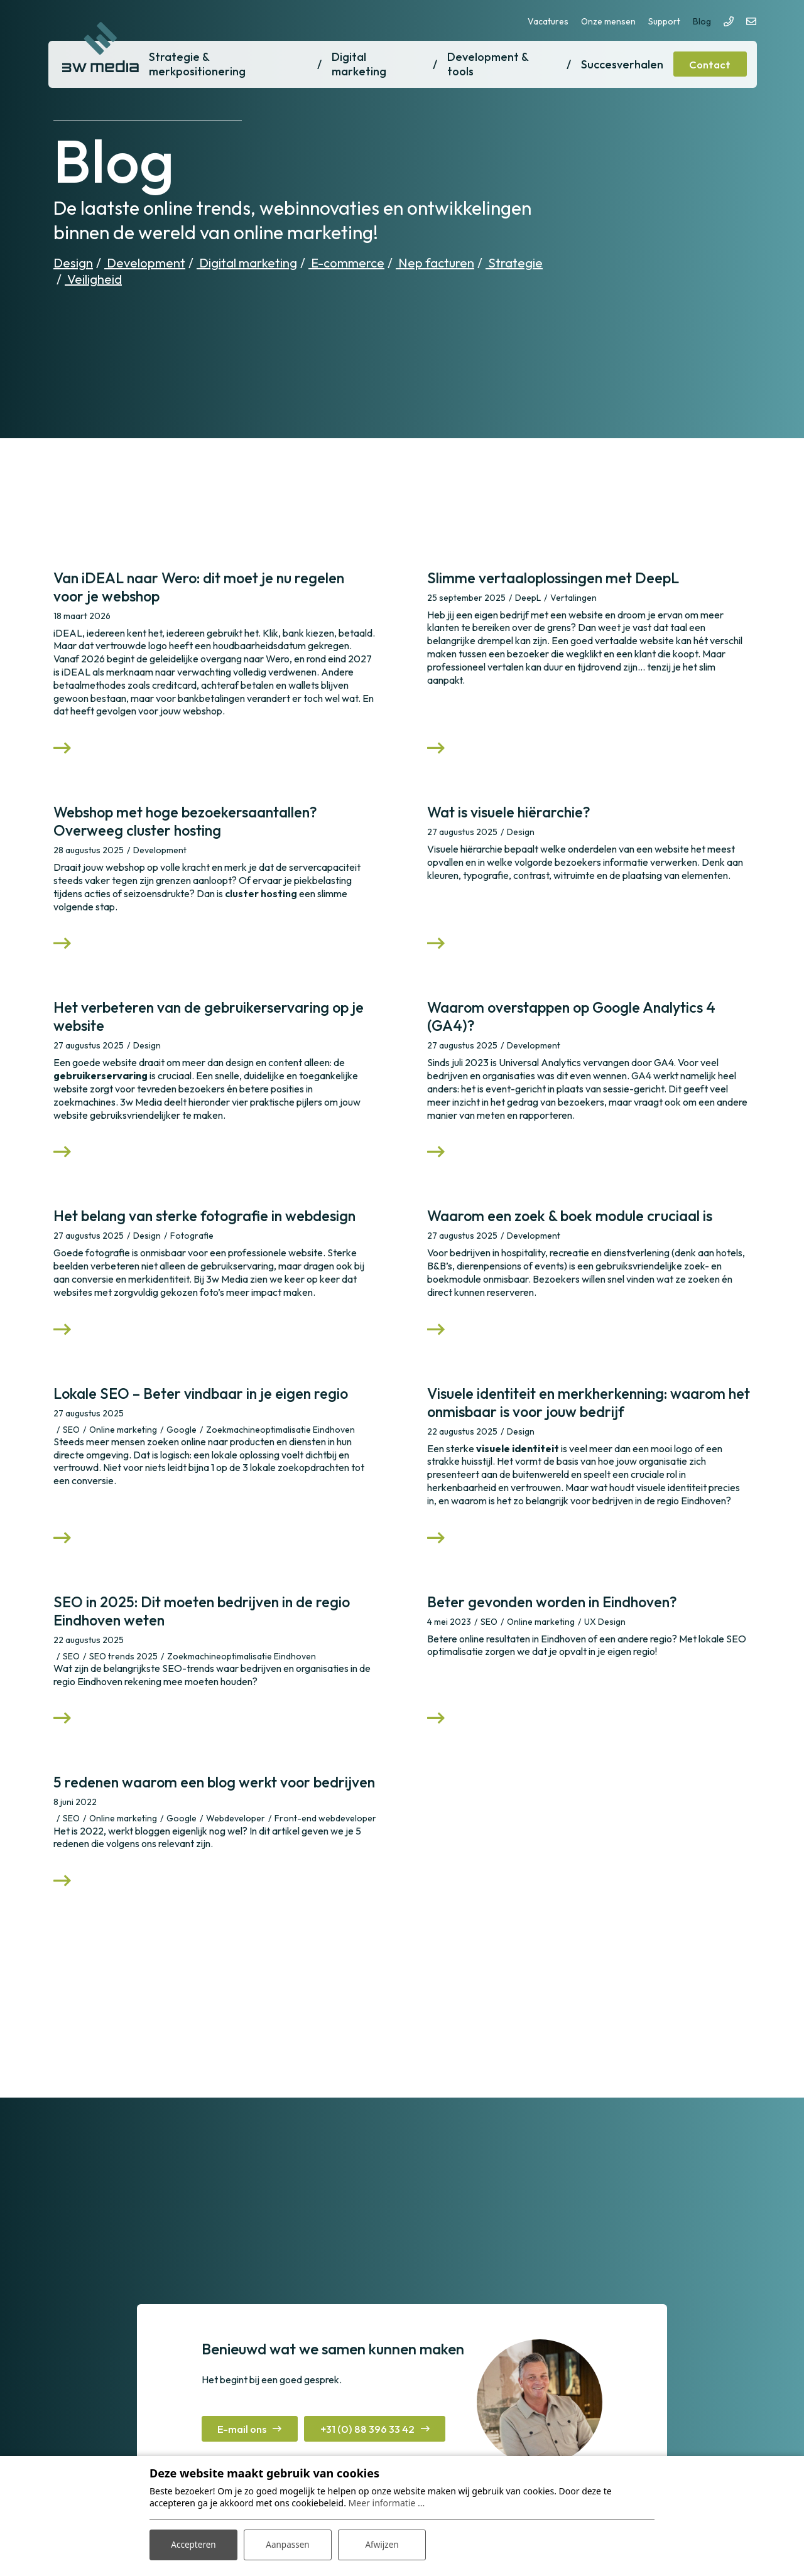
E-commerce (346, 263)
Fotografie (192, 1250)
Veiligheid (93, 279)
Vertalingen (573, 598)
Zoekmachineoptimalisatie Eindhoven (280, 1447)
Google (181, 1447)
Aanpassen (287, 2544)
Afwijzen (381, 2544)
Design (73, 263)
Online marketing (123, 1447)
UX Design (605, 1643)
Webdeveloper (235, 1863)
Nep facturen (435, 263)
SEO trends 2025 (123, 1678)
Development (144, 263)
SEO (71, 1447)
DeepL (528, 598)
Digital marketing (247, 263)
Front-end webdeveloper (325, 1863)
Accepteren (193, 2544)
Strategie (514, 263)
